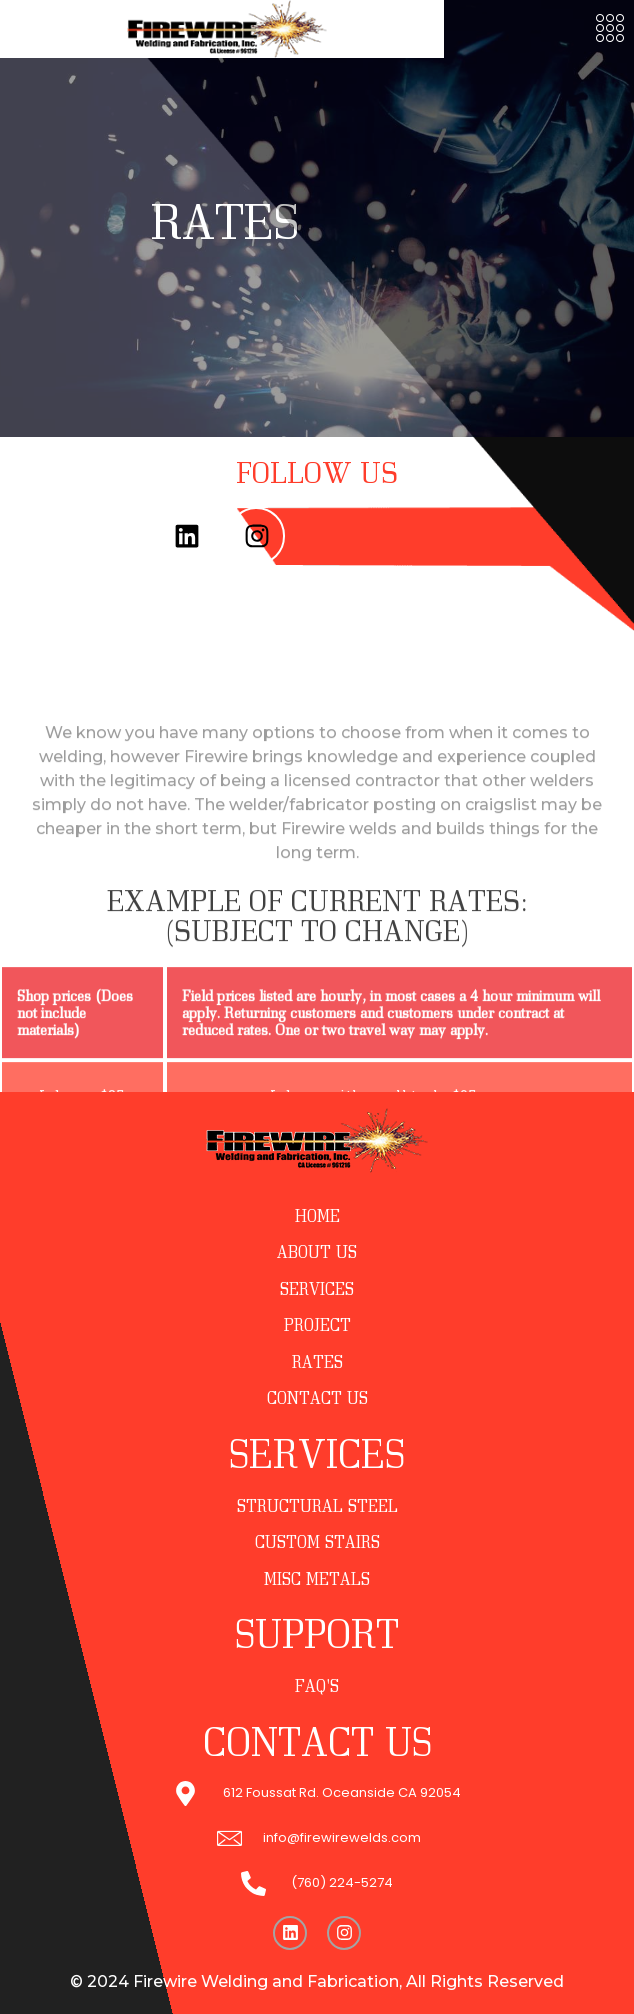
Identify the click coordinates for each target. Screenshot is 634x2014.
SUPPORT (317, 1633)
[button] (610, 29)
